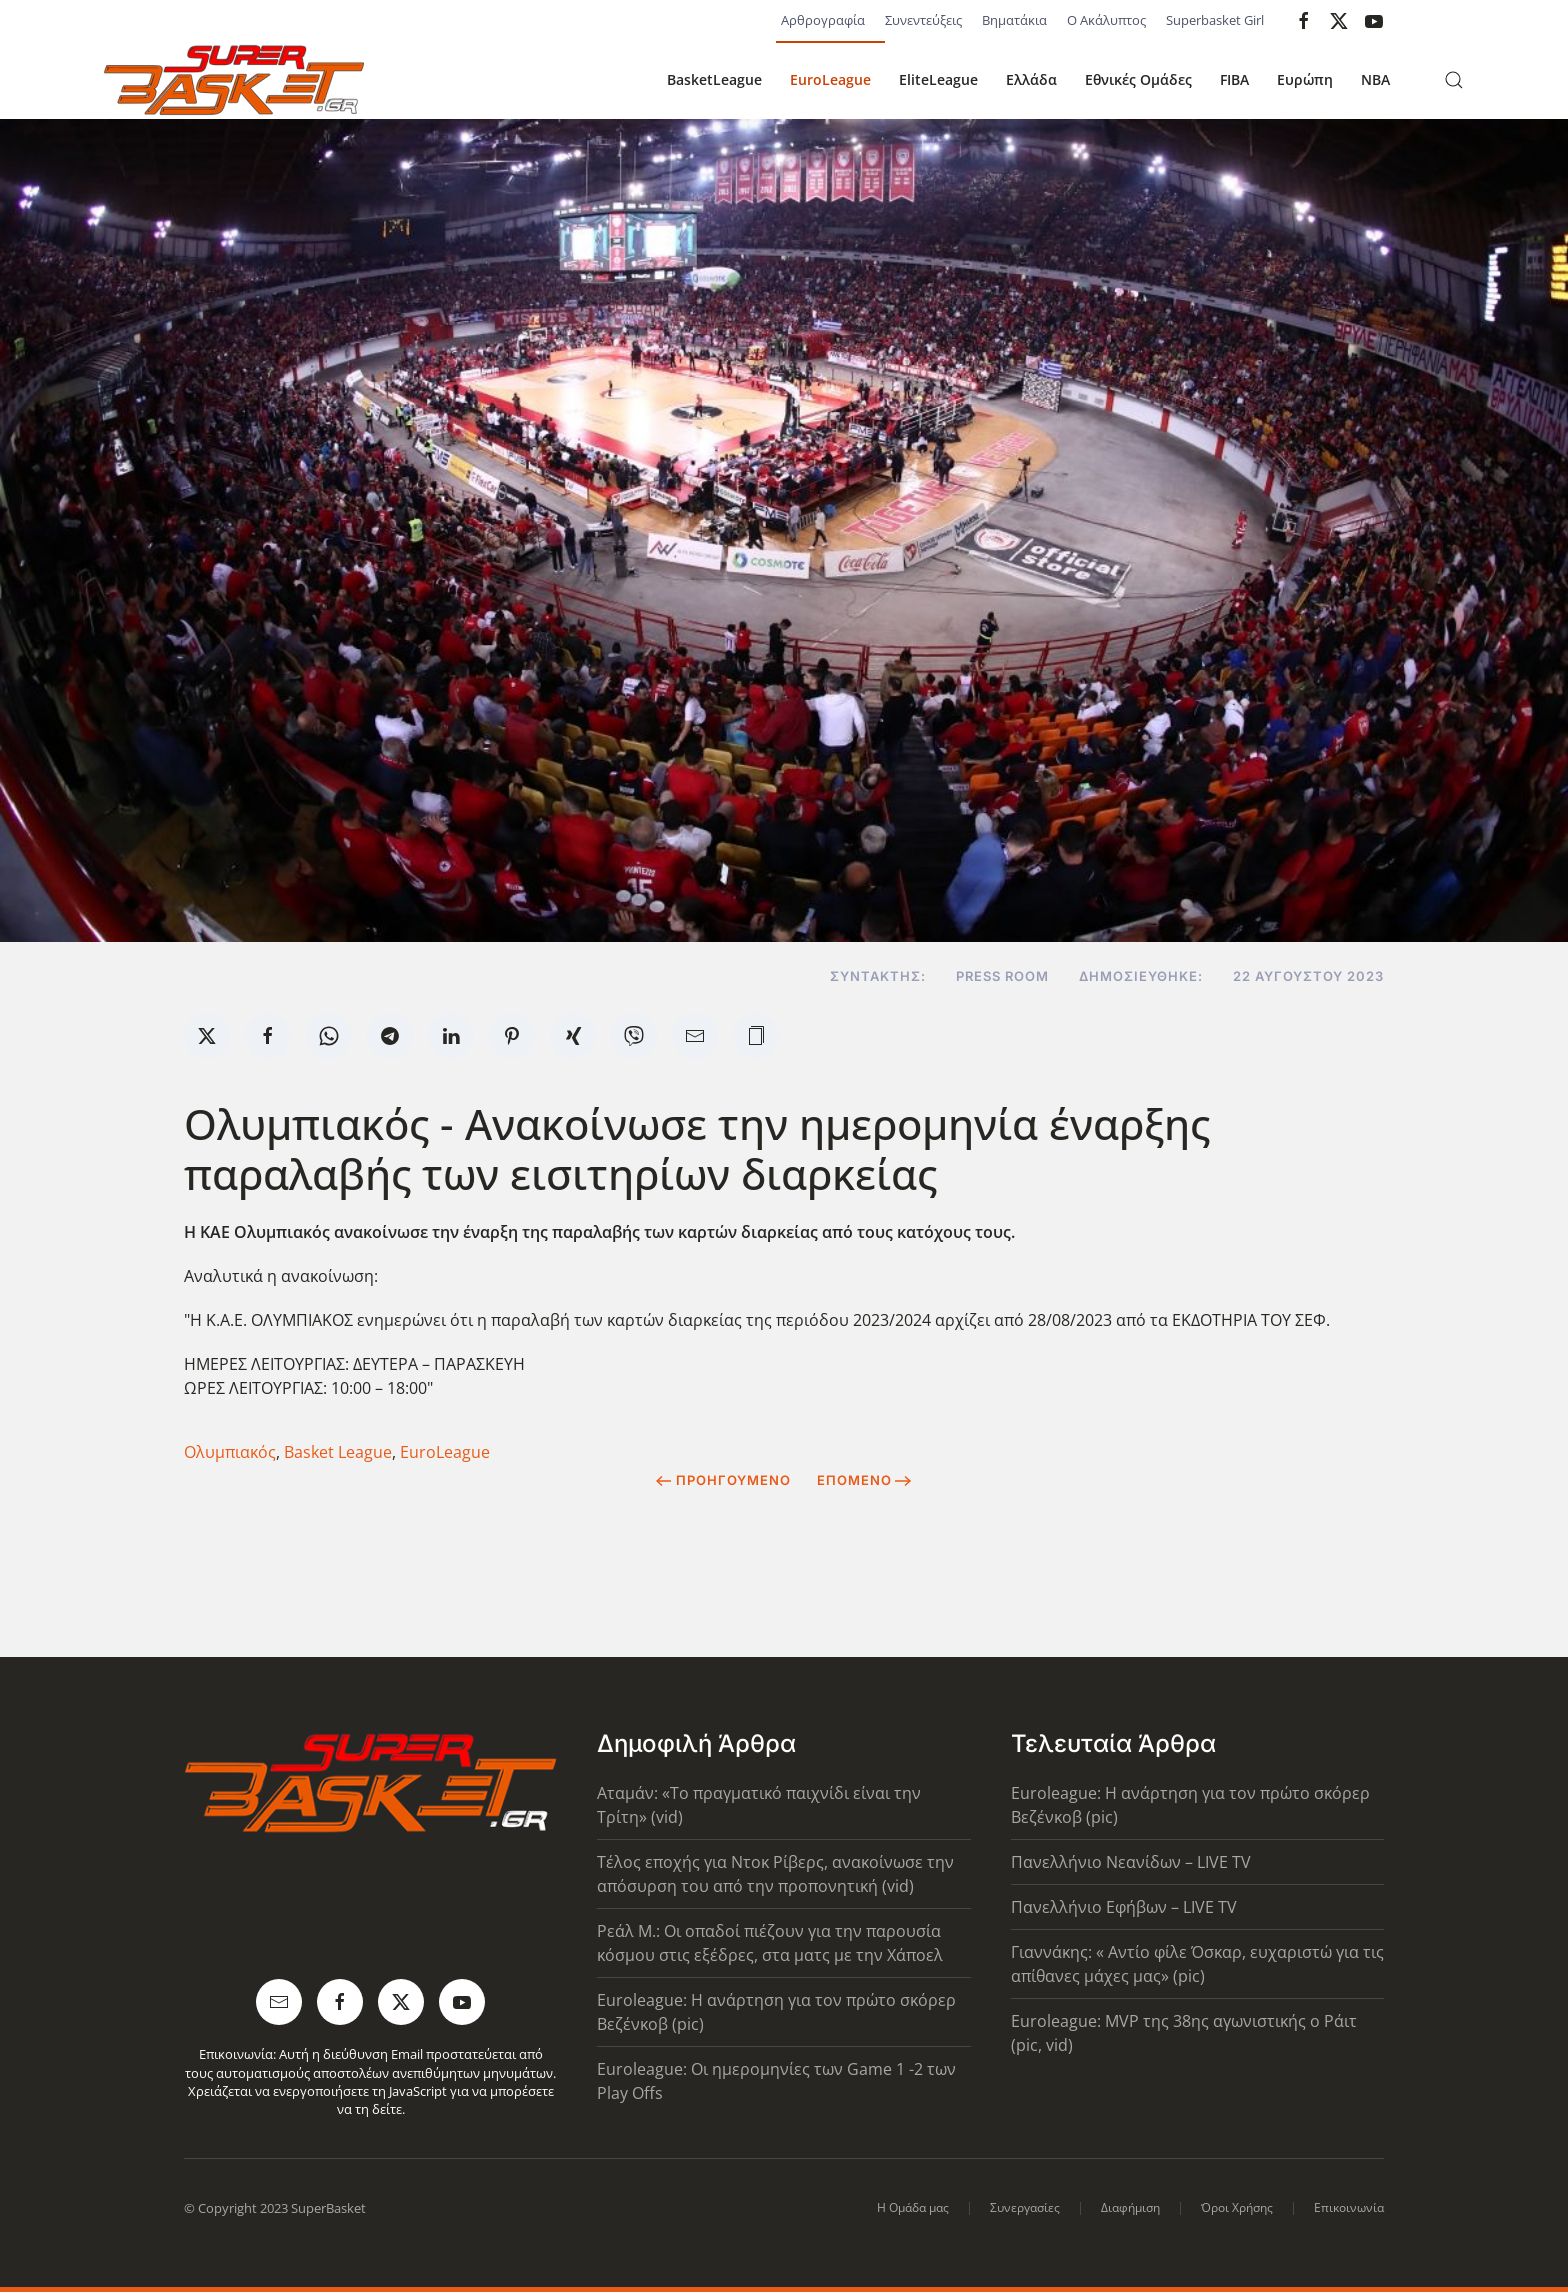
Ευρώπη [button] (1305, 79)
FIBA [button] (1234, 79)
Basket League (338, 1452)
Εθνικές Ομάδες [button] (1138, 79)
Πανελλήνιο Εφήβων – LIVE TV (1124, 1907)
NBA (1375, 79)
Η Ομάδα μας (913, 2207)
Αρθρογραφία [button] (823, 20)
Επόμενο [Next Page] (864, 1480)
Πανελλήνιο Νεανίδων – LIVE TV (1131, 1862)
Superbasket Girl (1215, 20)
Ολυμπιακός (230, 1452)
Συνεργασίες (1025, 2207)
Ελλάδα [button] (1031, 79)
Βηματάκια (1014, 20)
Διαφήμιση (1130, 2207)
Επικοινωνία (1349, 2207)
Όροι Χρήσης (1237, 2207)
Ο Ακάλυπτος (1106, 20)
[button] (1454, 80)
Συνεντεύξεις (923, 20)
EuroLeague (830, 79)
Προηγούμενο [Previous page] (723, 1480)
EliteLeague (938, 79)
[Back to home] (234, 80)
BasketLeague (714, 79)
